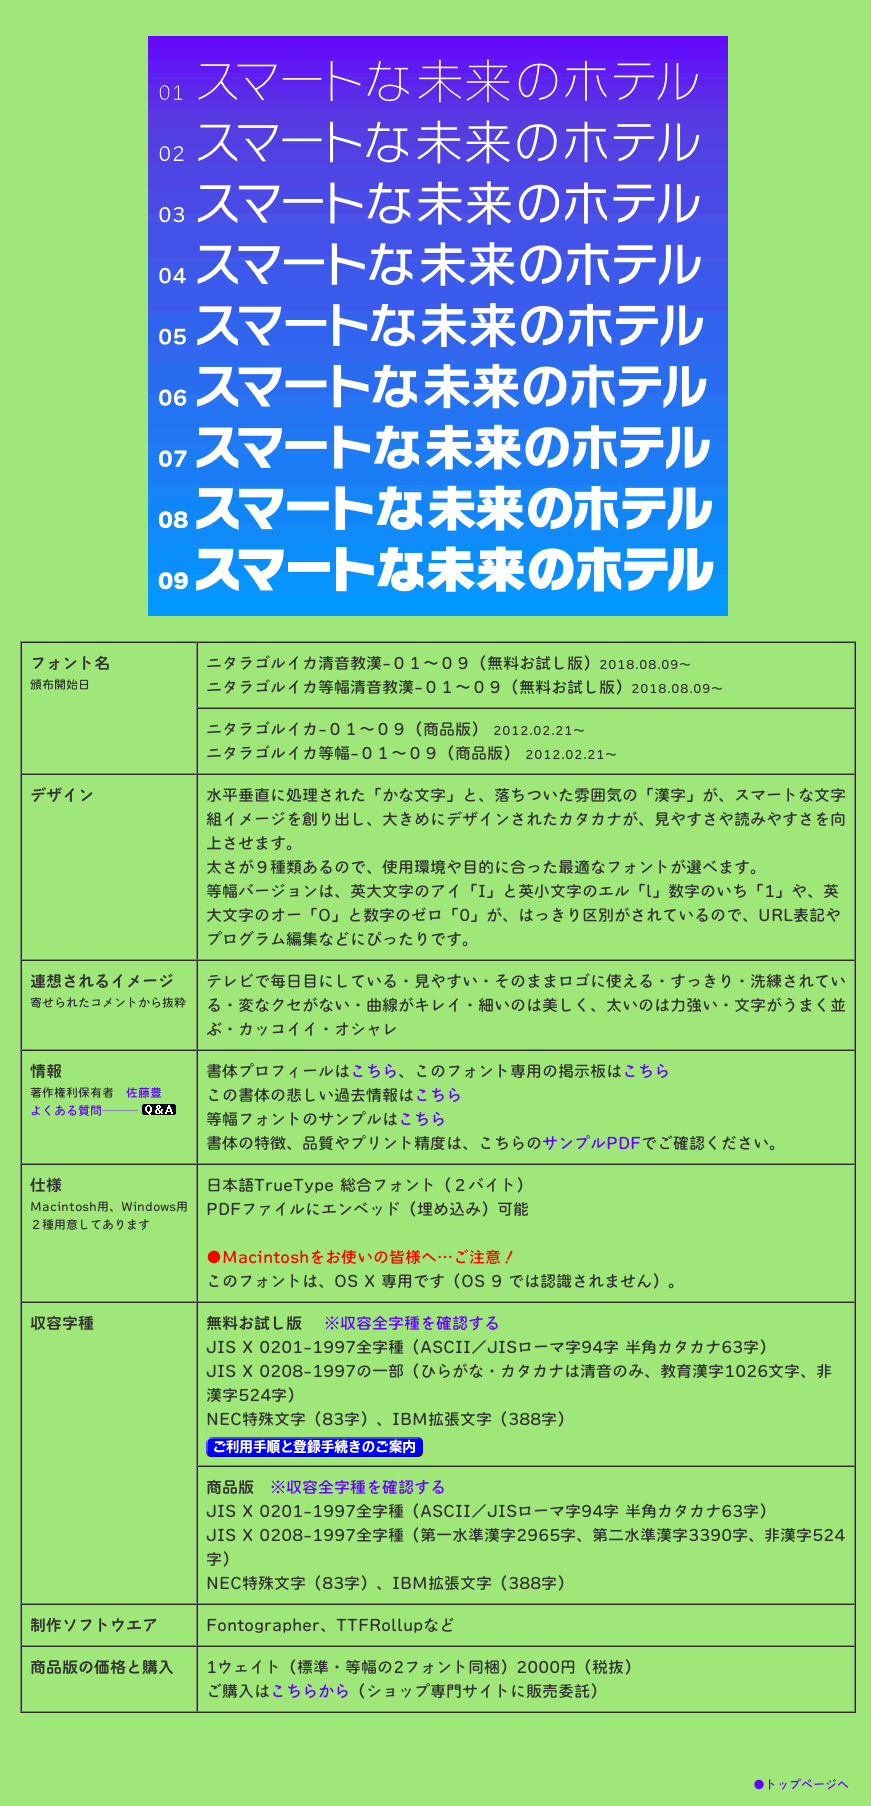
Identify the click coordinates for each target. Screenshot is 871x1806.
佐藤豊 (144, 1092)
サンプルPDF (591, 1143)
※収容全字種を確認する (412, 1323)
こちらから (310, 1691)
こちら (374, 1071)
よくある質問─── (103, 1110)
